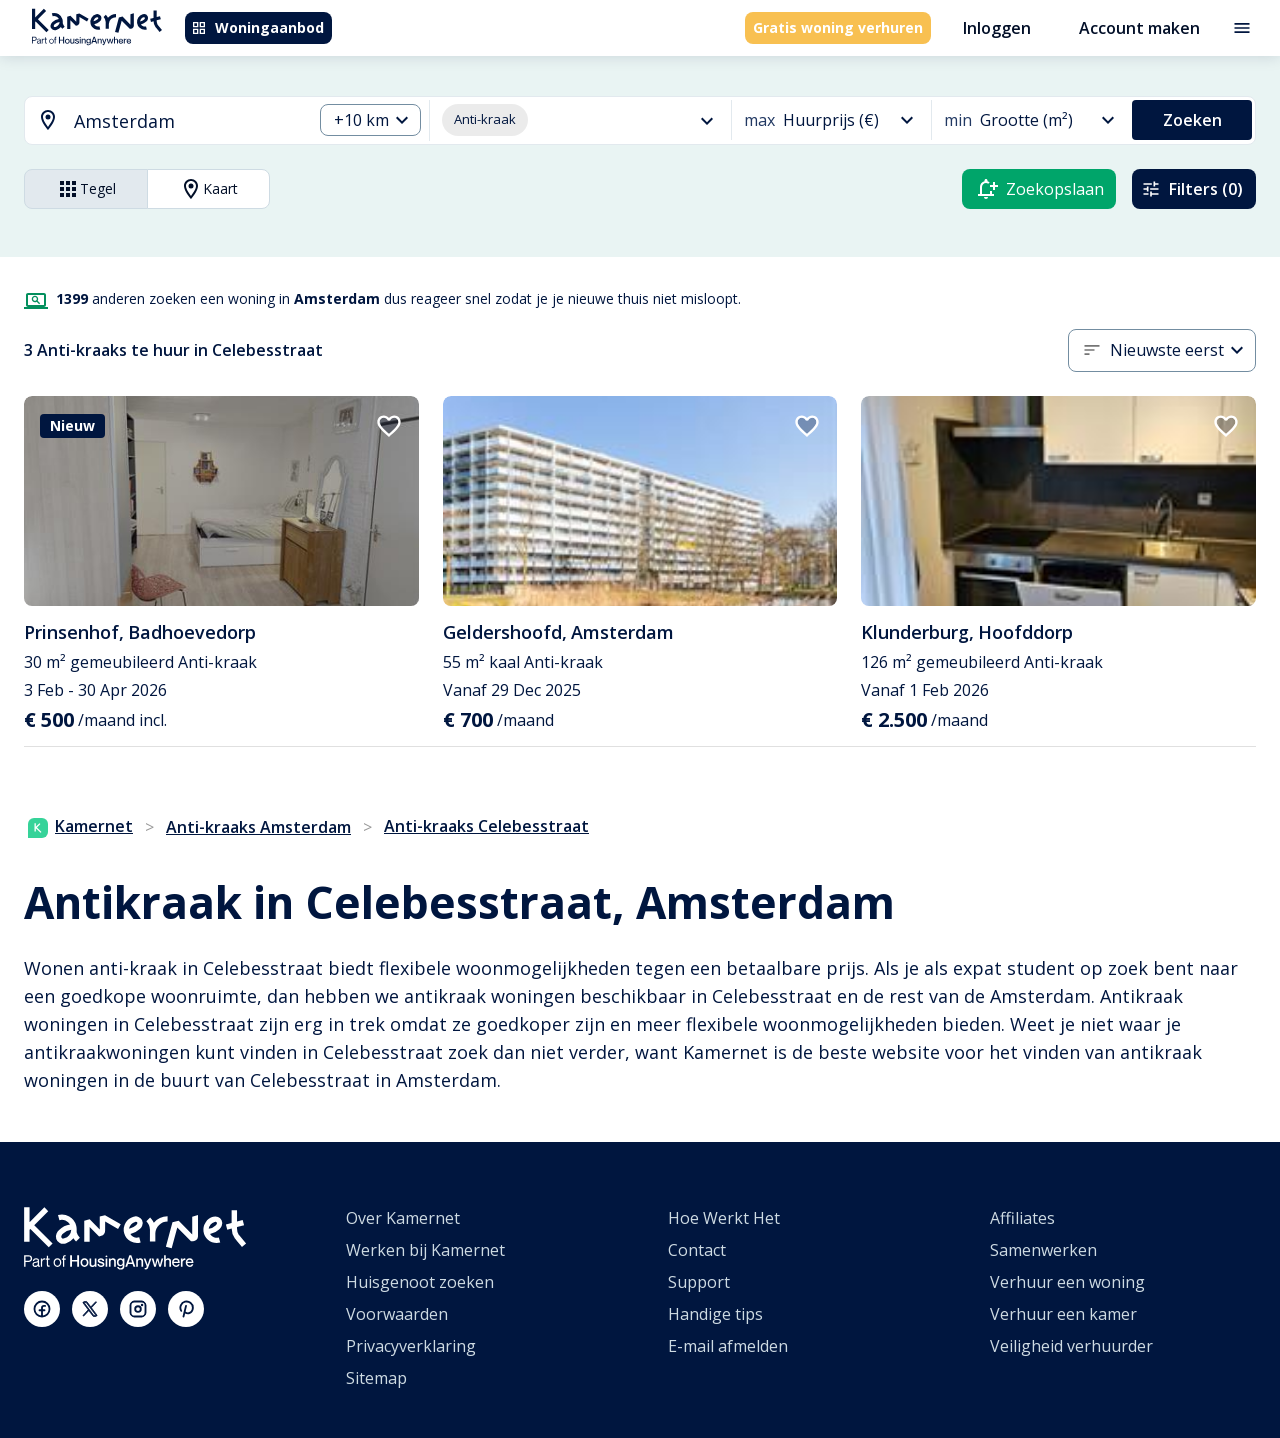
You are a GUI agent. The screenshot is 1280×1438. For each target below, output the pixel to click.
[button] (370, 120)
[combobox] (156, 121)
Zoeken (1192, 120)
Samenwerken (1043, 1250)
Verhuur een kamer (1063, 1314)
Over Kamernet (403, 1218)
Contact (697, 1250)
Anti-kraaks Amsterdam (258, 827)
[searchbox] (186, 121)
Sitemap (376, 1378)
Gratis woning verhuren (838, 27)
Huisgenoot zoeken (420, 1282)
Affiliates (1022, 1218)
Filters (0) (1192, 189)
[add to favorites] (389, 426)
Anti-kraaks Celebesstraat (486, 826)
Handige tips (715, 1314)
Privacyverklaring (411, 1346)
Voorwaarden (397, 1314)
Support (699, 1282)
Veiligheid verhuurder (1071, 1346)
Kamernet (80, 826)
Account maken (1139, 28)
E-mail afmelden (728, 1346)
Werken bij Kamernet (425, 1250)
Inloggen (997, 28)
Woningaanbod (257, 27)
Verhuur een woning (1067, 1282)
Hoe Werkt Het (724, 1218)
